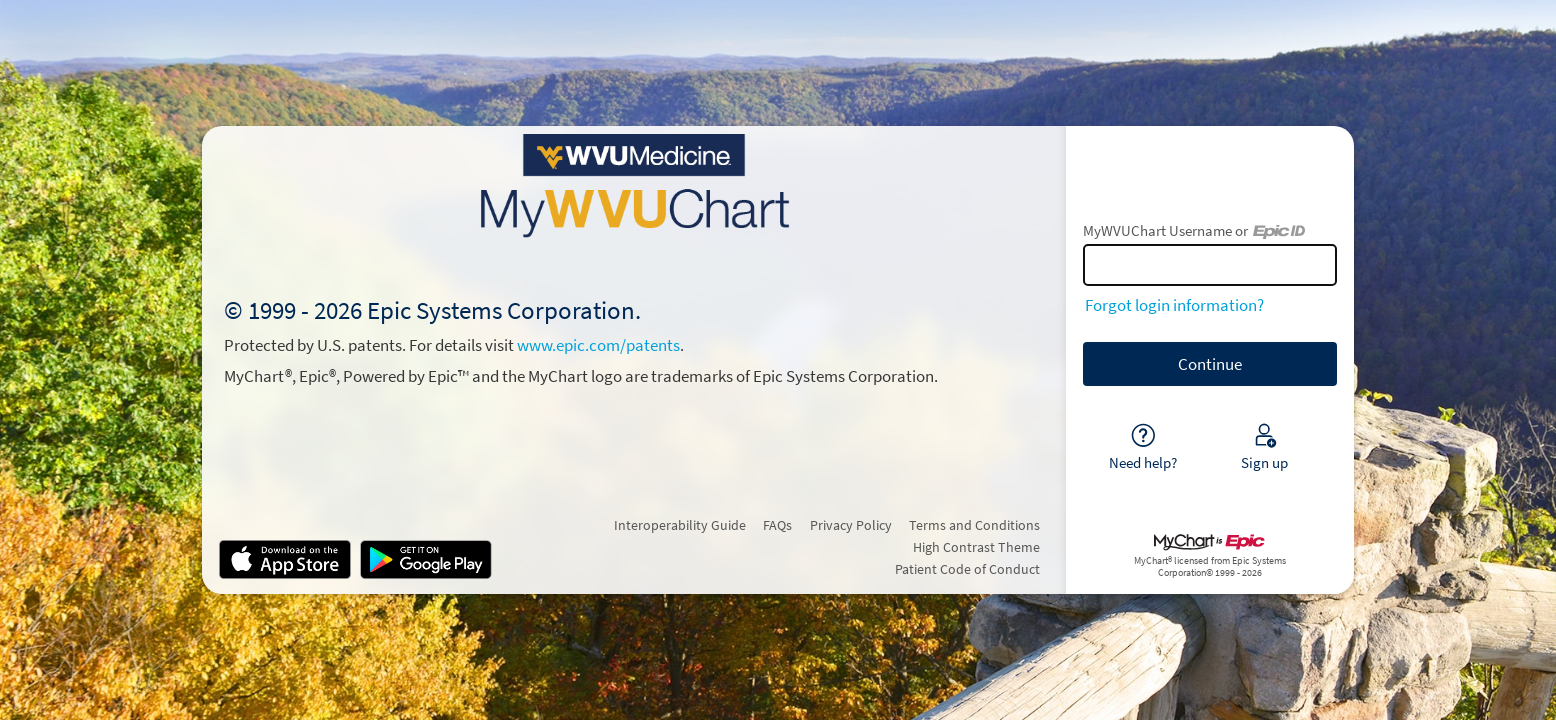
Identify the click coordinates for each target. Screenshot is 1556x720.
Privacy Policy (851, 525)
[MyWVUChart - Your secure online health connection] (633, 186)
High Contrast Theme (976, 547)
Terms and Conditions (974, 525)
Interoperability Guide (680, 525)
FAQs (777, 525)
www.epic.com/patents (598, 345)
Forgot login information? (1174, 305)
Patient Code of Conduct (967, 569)
